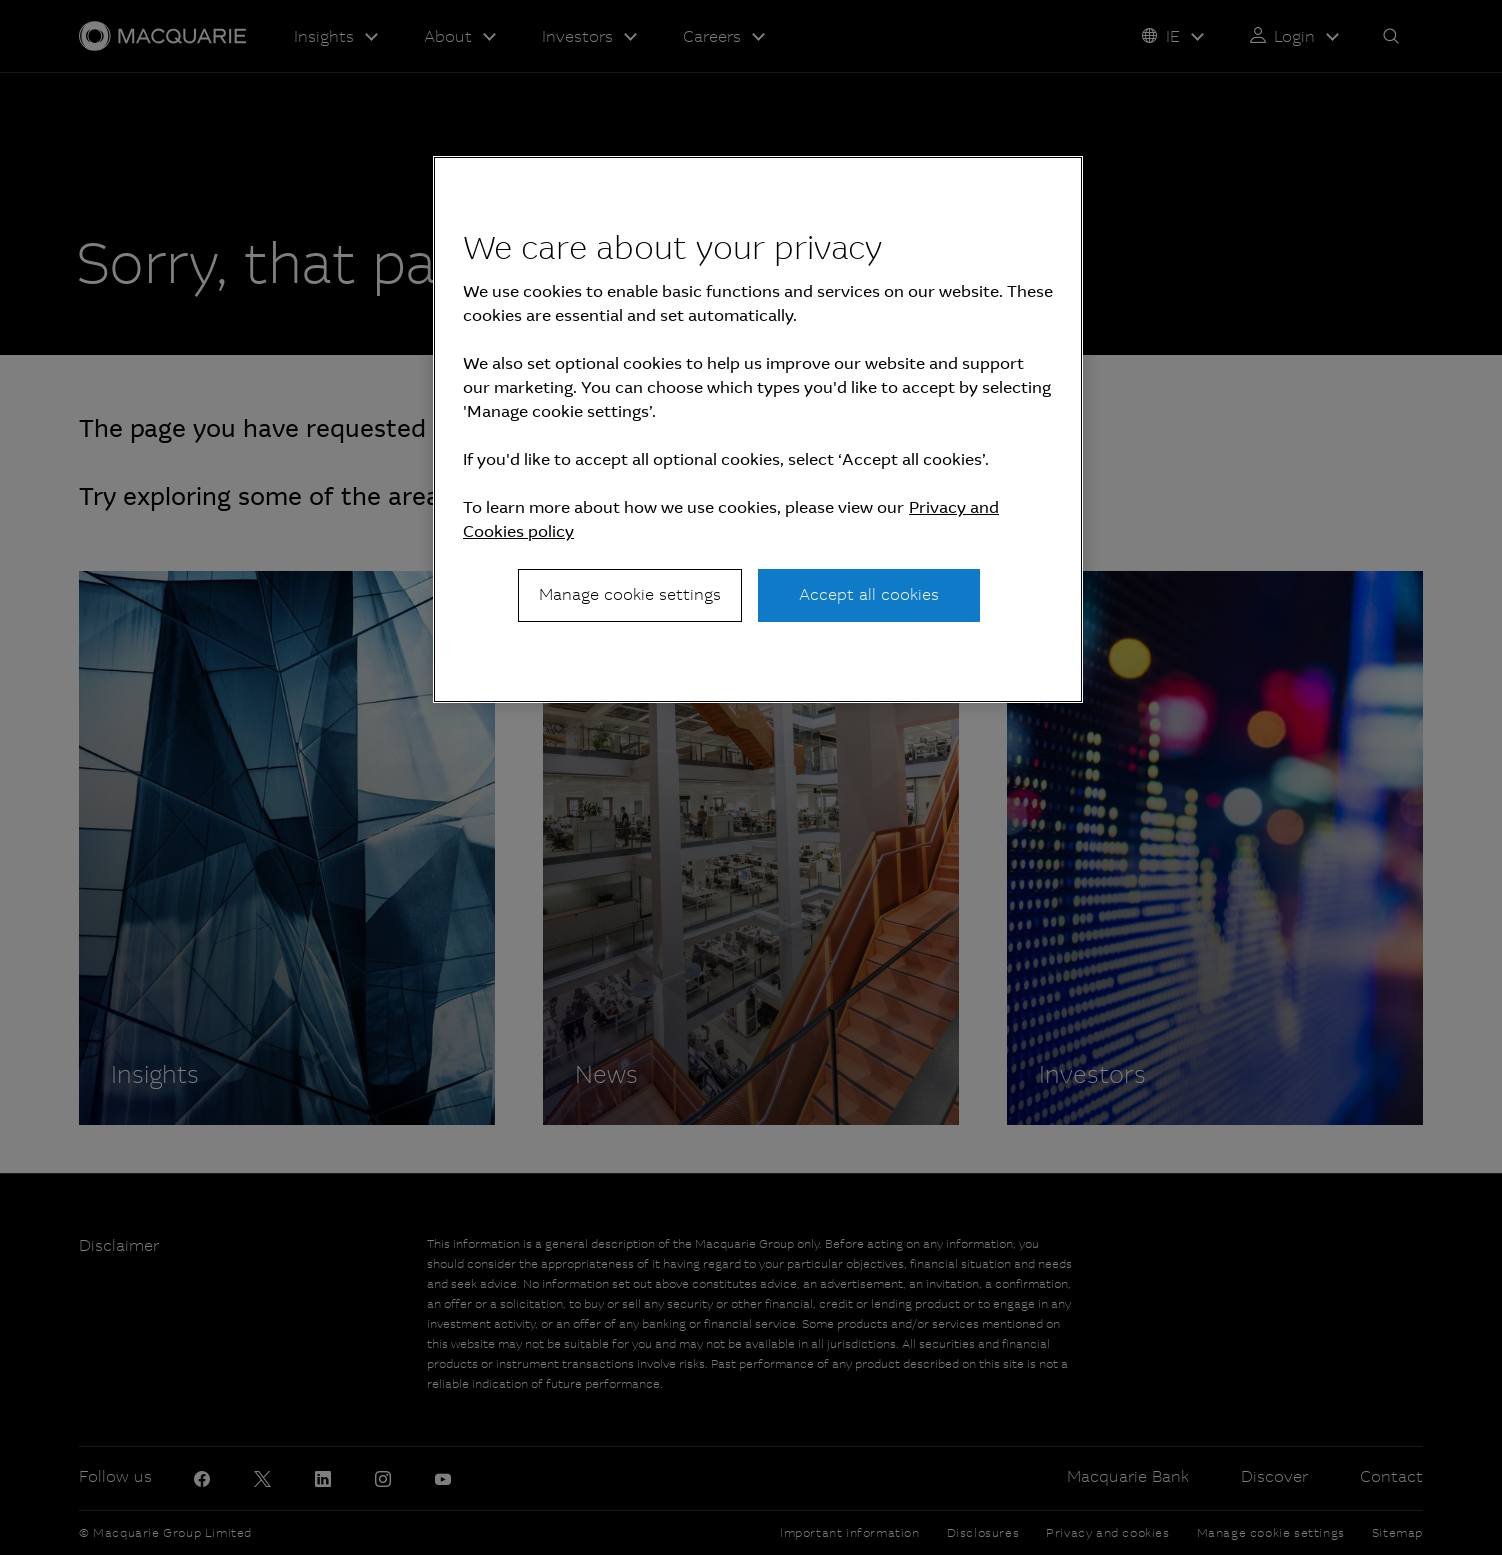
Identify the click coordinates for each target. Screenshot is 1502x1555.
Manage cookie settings (630, 594)
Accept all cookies (869, 594)
